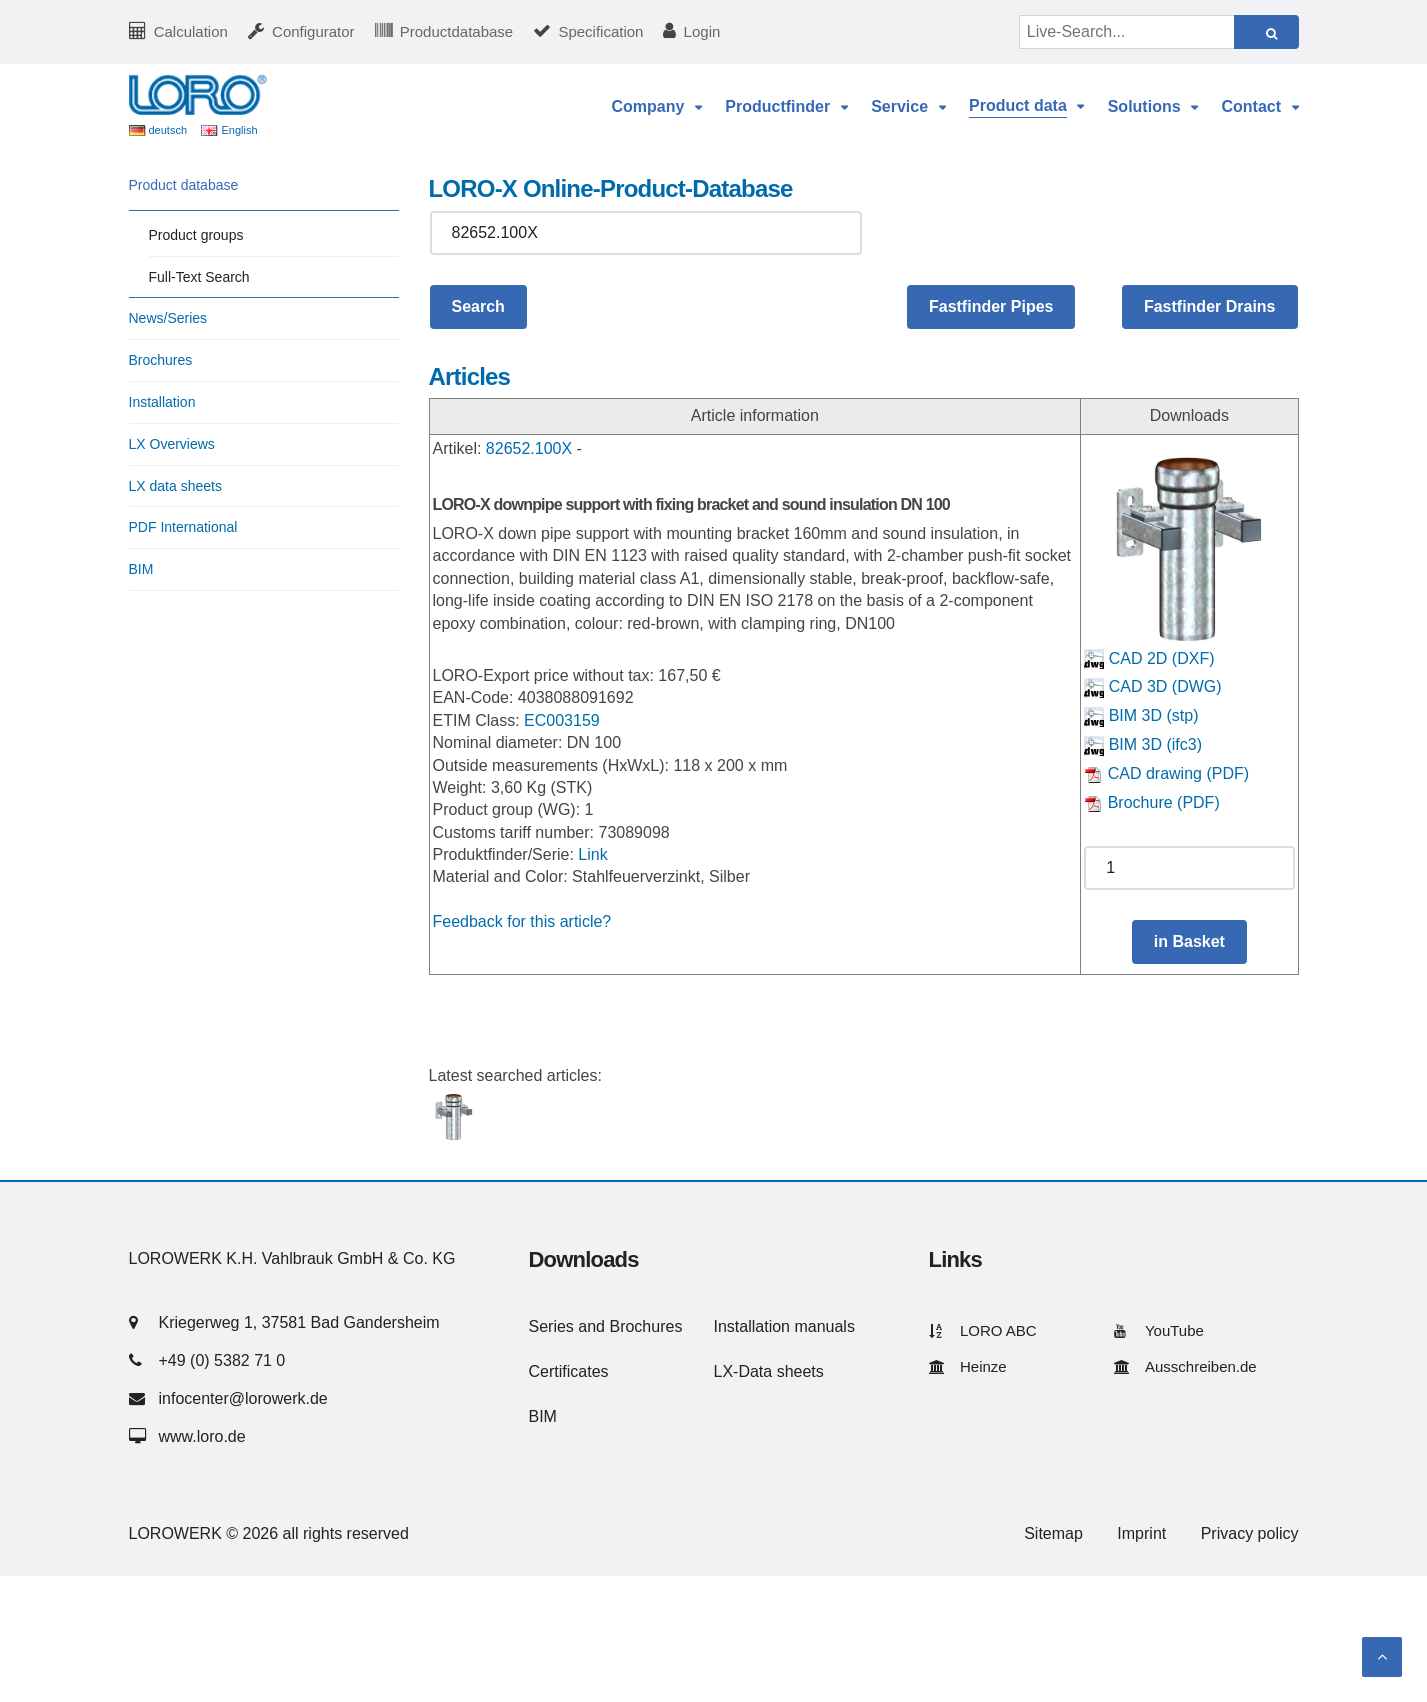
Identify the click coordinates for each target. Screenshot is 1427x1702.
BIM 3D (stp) (1141, 715)
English (239, 130)
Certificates (569, 1371)
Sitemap (1053, 1533)
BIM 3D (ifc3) (1143, 744)
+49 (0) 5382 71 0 (222, 1360)
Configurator (313, 31)
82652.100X (529, 448)
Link (592, 854)
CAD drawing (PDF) (1166, 773)
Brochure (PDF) (1151, 802)
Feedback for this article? (522, 921)
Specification (600, 31)
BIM (141, 569)
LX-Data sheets (769, 1371)
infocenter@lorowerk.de (243, 1398)
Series (551, 1326)
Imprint (1141, 1533)
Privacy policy (1250, 1533)
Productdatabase (456, 31)
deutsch (168, 130)
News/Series (168, 318)
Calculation (191, 31)
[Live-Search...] (1127, 32)
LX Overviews (172, 444)
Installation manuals (784, 1326)
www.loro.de (202, 1436)
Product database (184, 185)
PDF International (183, 527)
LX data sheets (175, 486)
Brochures (161, 360)
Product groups (196, 235)
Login (702, 31)
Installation (162, 402)
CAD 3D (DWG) (1152, 686)
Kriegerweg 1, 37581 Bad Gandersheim (299, 1322)
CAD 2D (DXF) (1149, 658)
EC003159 (562, 720)
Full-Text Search (199, 277)
